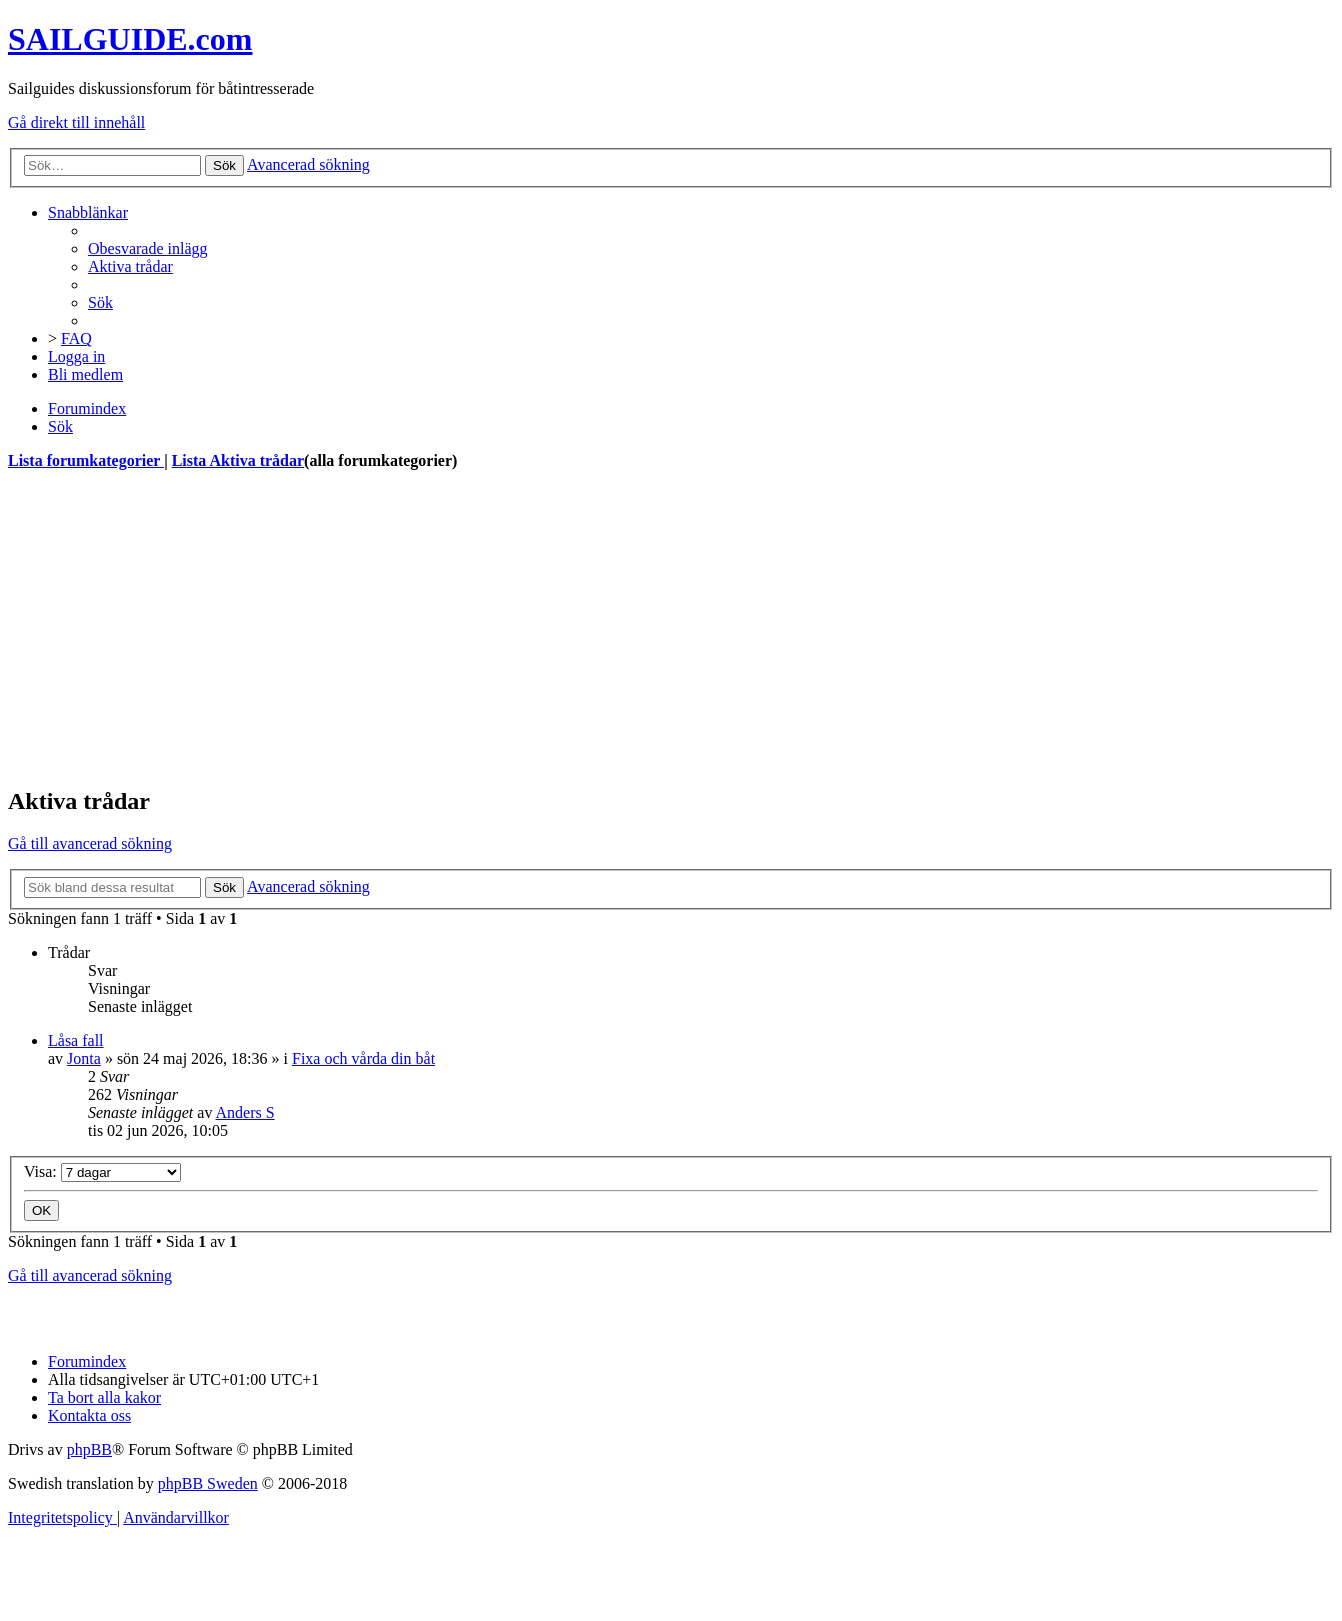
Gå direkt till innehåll (76, 122)
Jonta (84, 1058)
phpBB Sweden (208, 1483)
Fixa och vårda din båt (363, 1058)
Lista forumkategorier (86, 460)
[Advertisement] (608, 628)
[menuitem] (148, 248)
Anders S (245, 1112)
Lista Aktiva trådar (238, 460)
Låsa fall (76, 1040)
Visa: (102, 1171)
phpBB (89, 1449)
